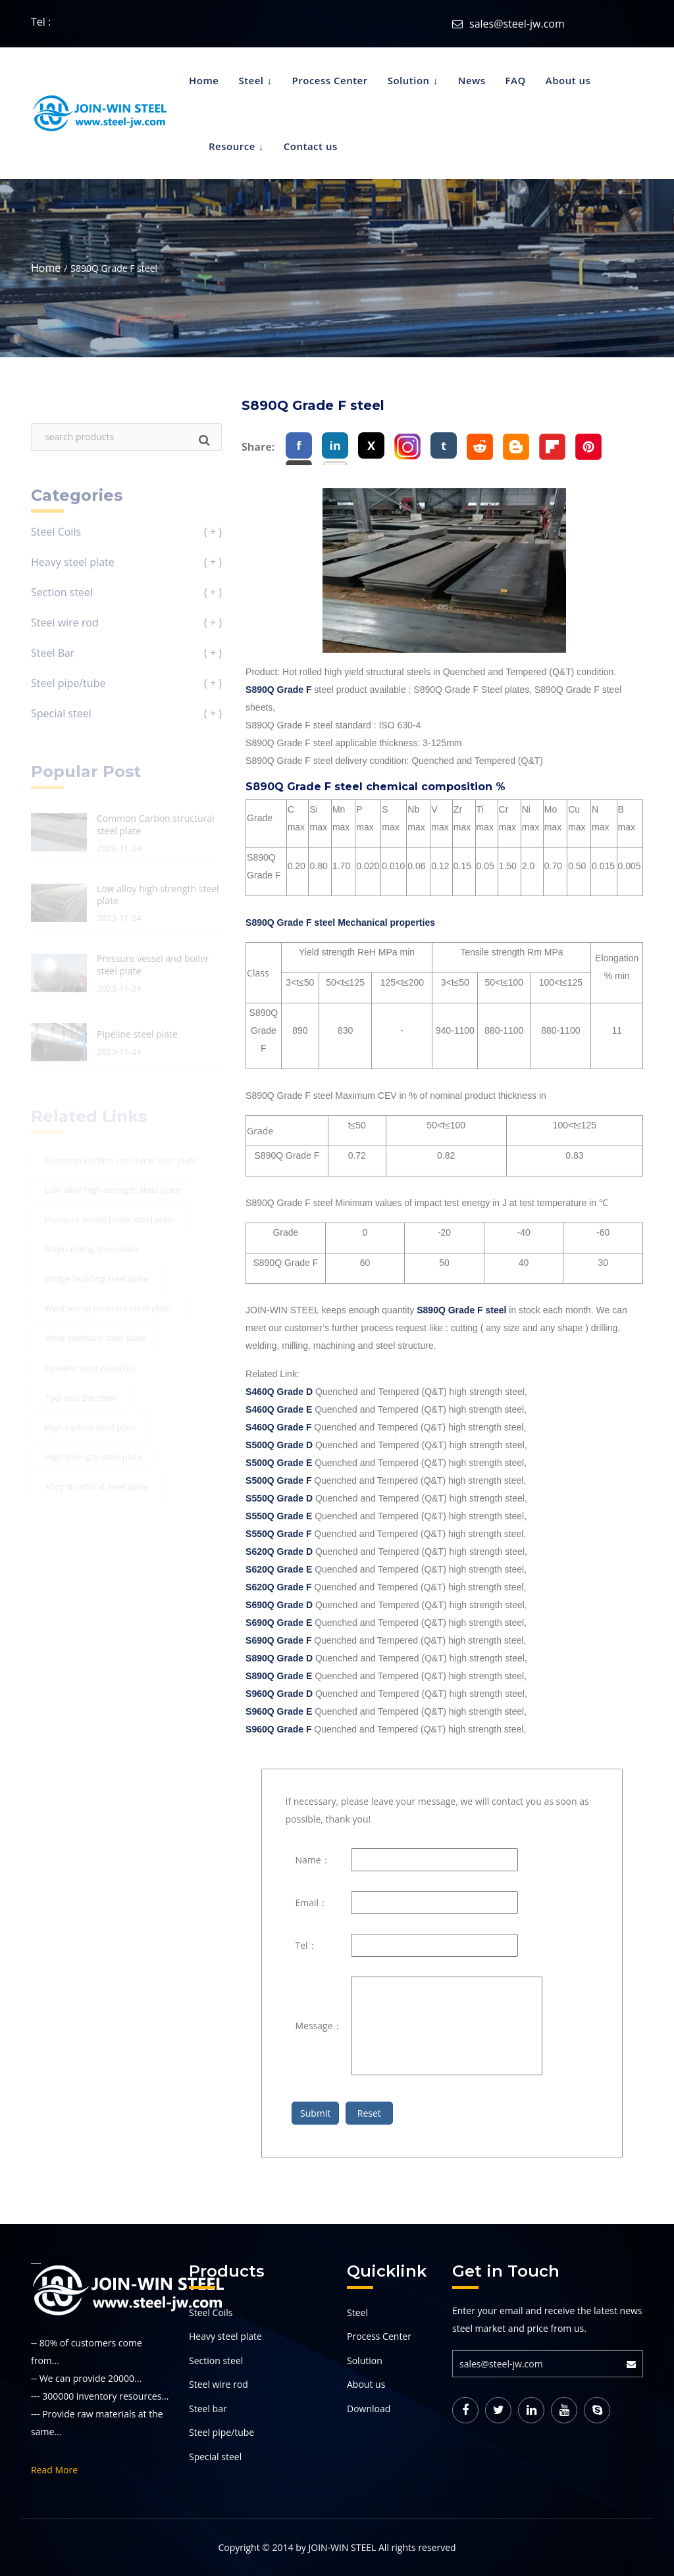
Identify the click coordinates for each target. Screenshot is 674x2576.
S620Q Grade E (279, 1569)
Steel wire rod (218, 2384)
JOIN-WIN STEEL (342, 2547)
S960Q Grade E (279, 1711)
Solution (409, 80)
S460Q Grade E (279, 1409)
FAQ (516, 80)
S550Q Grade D (279, 1498)
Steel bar (208, 2408)
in (334, 445)
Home (204, 80)
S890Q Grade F (278, 689)
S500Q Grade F (278, 1480)
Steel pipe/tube (221, 2432)
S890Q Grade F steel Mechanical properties (340, 922)
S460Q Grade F (278, 1427)
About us (568, 80)
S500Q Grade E (279, 1462)
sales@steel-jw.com (517, 23)
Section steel (216, 2360)
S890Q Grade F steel (461, 1310)
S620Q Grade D (279, 1551)
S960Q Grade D (279, 1693)
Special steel (215, 2456)
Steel (250, 80)
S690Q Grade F (278, 1640)
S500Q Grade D (279, 1445)
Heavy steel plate (225, 2336)
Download (368, 2408)
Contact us (311, 146)
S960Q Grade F (278, 1729)
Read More (54, 2469)
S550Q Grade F (278, 1533)
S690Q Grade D (279, 1605)
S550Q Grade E (279, 1516)
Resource (232, 146)
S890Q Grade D (279, 1658)
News (472, 80)
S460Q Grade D (279, 1391)
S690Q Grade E (279, 1622)
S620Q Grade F (278, 1587)
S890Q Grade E (279, 1676)
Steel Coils (211, 2312)
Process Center (330, 80)
